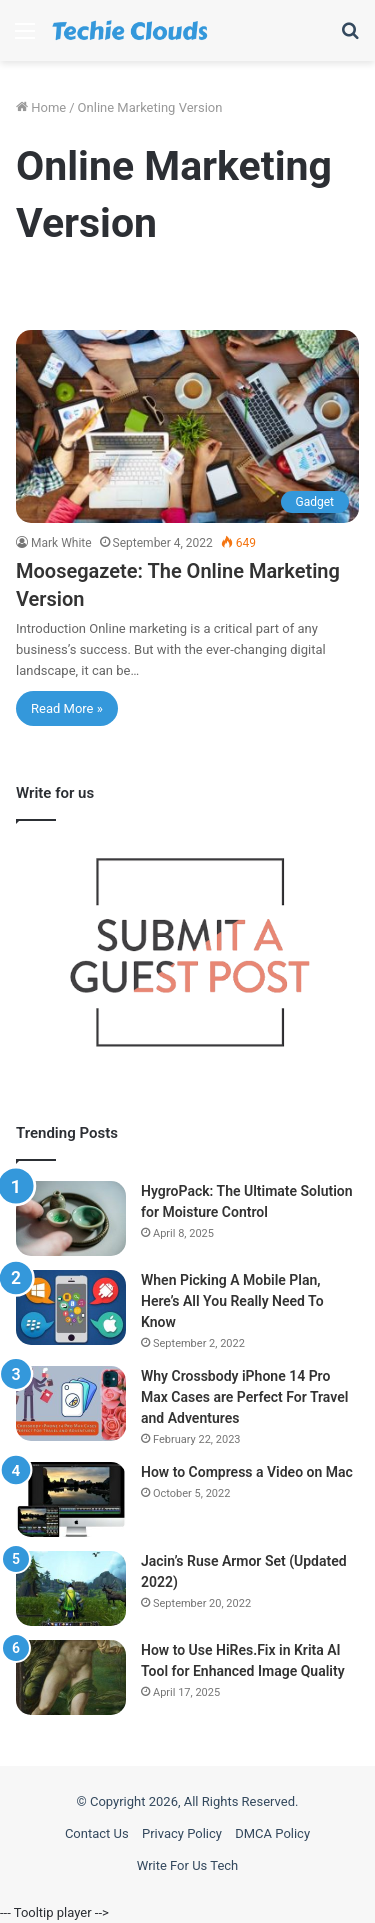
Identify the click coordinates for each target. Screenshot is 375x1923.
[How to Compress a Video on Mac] (71, 1499)
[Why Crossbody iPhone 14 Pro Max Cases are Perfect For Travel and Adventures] (71, 1403)
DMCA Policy (272, 1833)
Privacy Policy (182, 1833)
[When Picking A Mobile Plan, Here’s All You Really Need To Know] (71, 1307)
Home (41, 107)
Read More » (67, 708)
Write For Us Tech (188, 1865)
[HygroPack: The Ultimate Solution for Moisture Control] (71, 1218)
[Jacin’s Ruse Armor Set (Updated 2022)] (71, 1588)
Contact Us (97, 1833)
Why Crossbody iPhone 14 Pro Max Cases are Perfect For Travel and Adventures (244, 1397)
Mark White (61, 543)
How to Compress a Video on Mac (247, 1472)
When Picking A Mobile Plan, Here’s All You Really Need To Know (232, 1301)
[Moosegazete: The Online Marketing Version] (187, 426)
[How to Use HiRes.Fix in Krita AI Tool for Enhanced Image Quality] (71, 1677)
